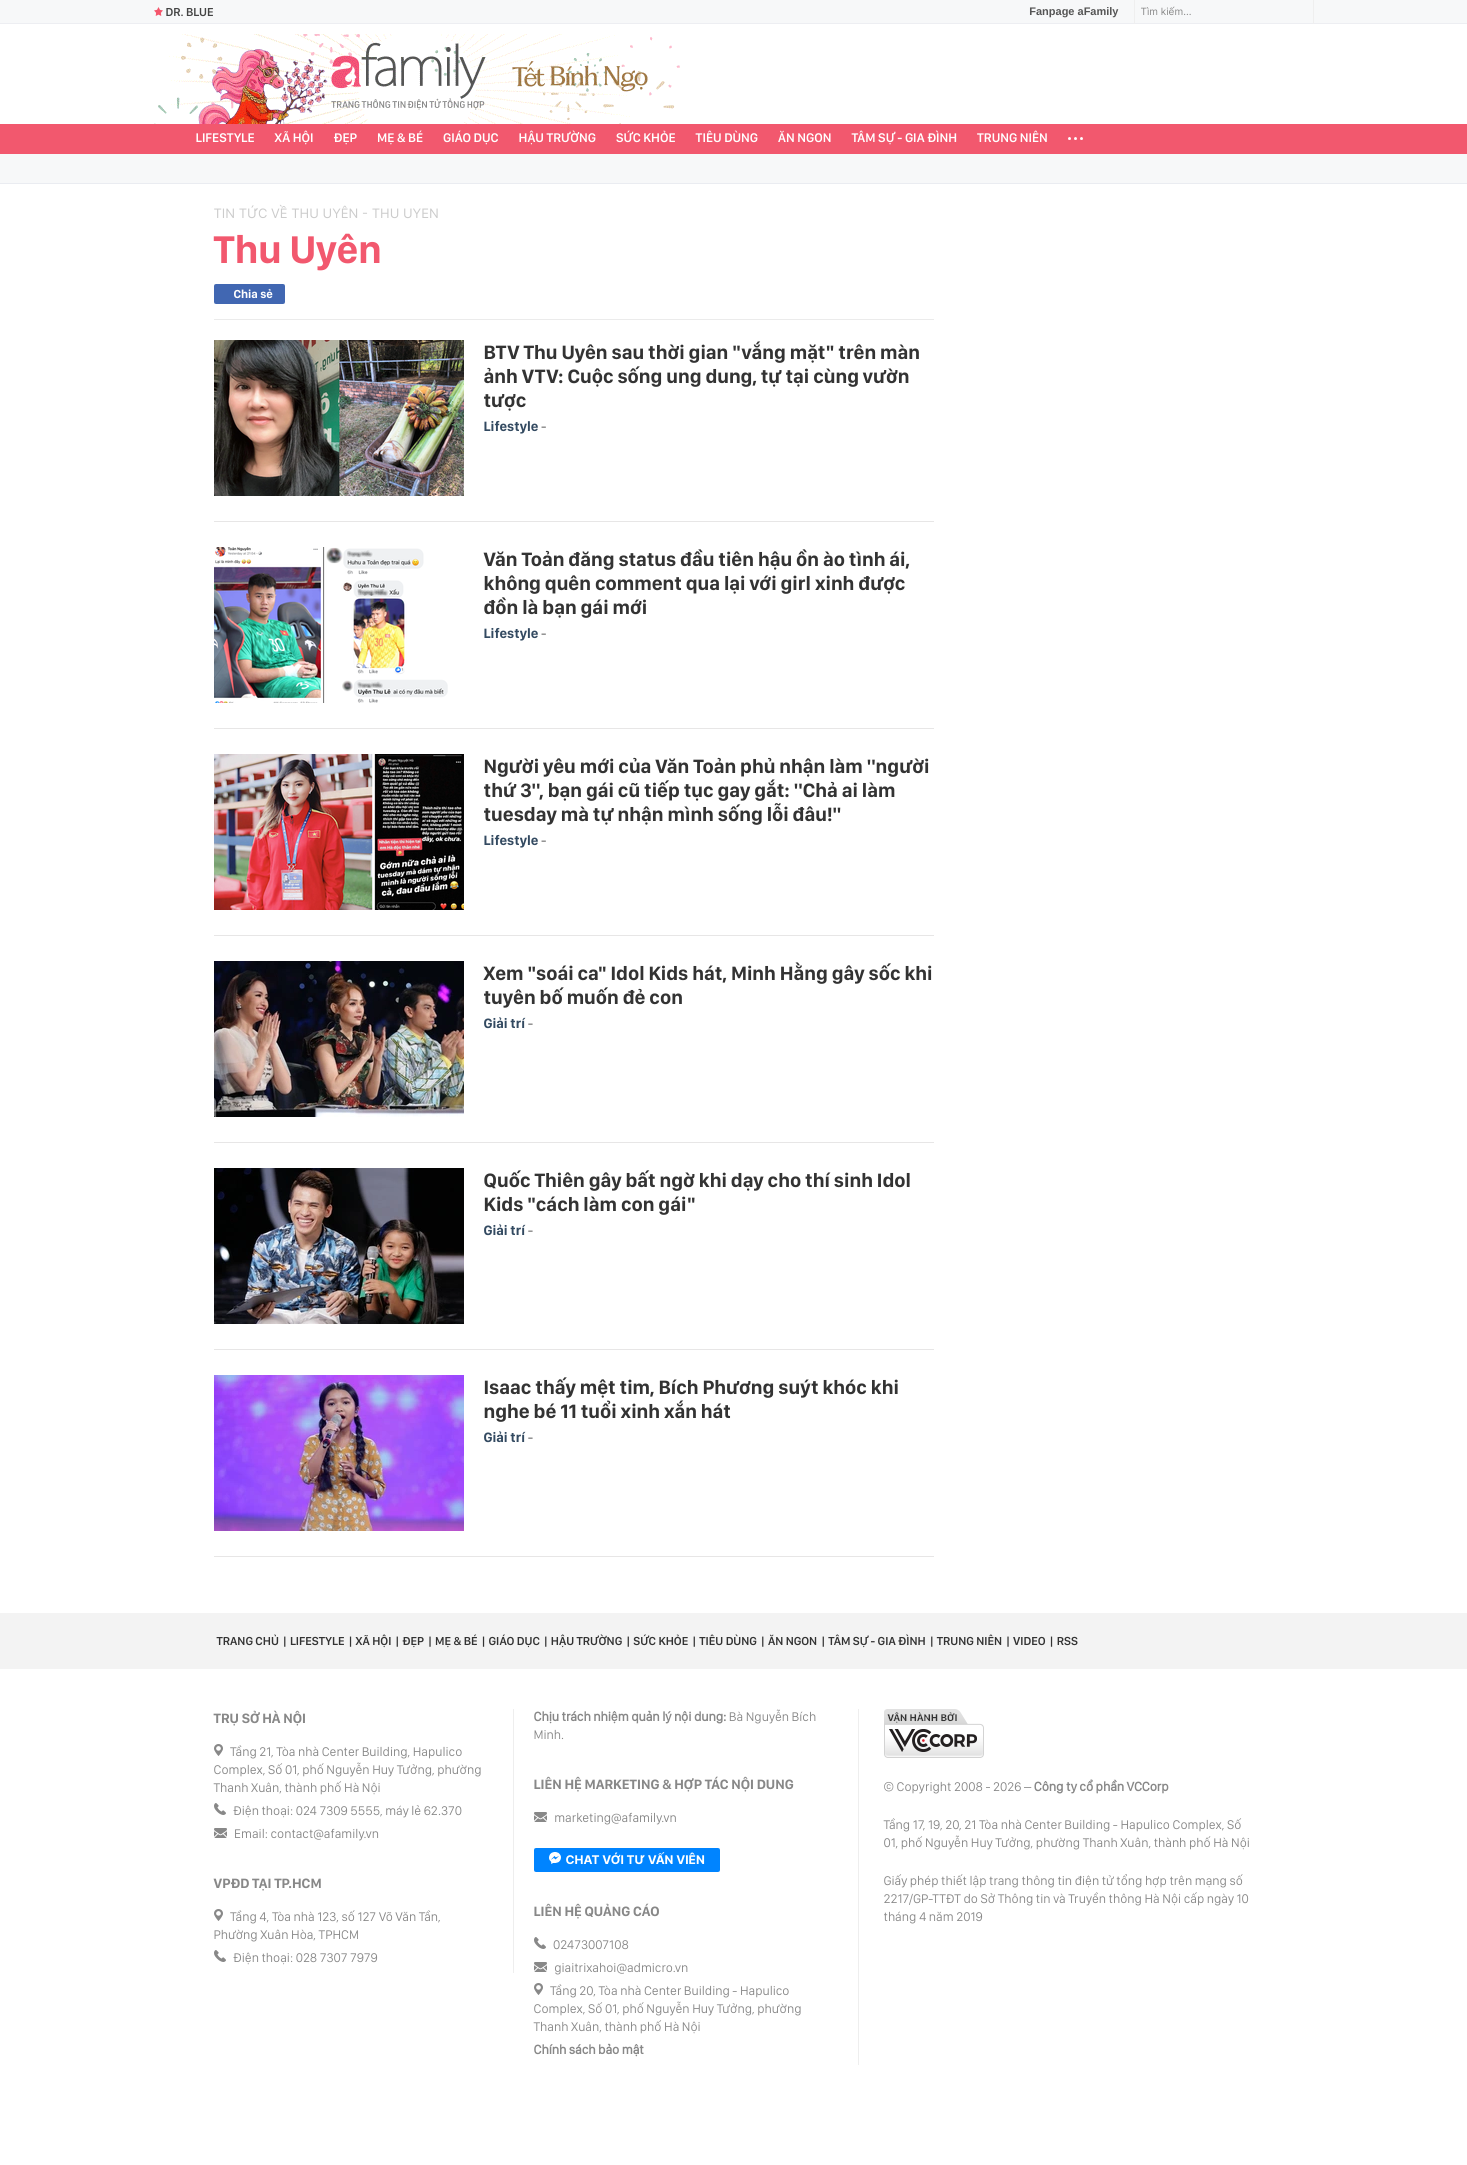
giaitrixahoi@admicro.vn (621, 1968)
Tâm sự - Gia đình (904, 138)
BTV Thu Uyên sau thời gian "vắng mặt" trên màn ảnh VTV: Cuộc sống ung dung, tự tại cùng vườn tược (702, 376)
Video (1029, 1641)
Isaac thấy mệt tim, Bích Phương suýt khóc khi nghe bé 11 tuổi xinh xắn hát (691, 1399)
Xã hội (294, 138)
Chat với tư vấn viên (627, 1860)
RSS (1067, 1641)
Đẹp (345, 138)
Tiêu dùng (727, 138)
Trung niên (1012, 138)
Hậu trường (557, 138)
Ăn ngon (804, 138)
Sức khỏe (646, 138)
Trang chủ (248, 1641)
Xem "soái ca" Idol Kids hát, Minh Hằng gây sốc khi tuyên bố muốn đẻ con (708, 985)
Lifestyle (225, 138)
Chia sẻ (253, 294)
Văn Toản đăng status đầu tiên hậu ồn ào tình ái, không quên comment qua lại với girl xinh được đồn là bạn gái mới (697, 583)
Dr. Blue (184, 12)
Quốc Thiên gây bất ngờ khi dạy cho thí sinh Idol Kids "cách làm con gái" (697, 1192)
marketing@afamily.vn (615, 1818)
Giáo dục (471, 138)
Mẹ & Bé (400, 138)
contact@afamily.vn (325, 1834)
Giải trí (506, 1024)
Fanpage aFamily (1066, 12)
